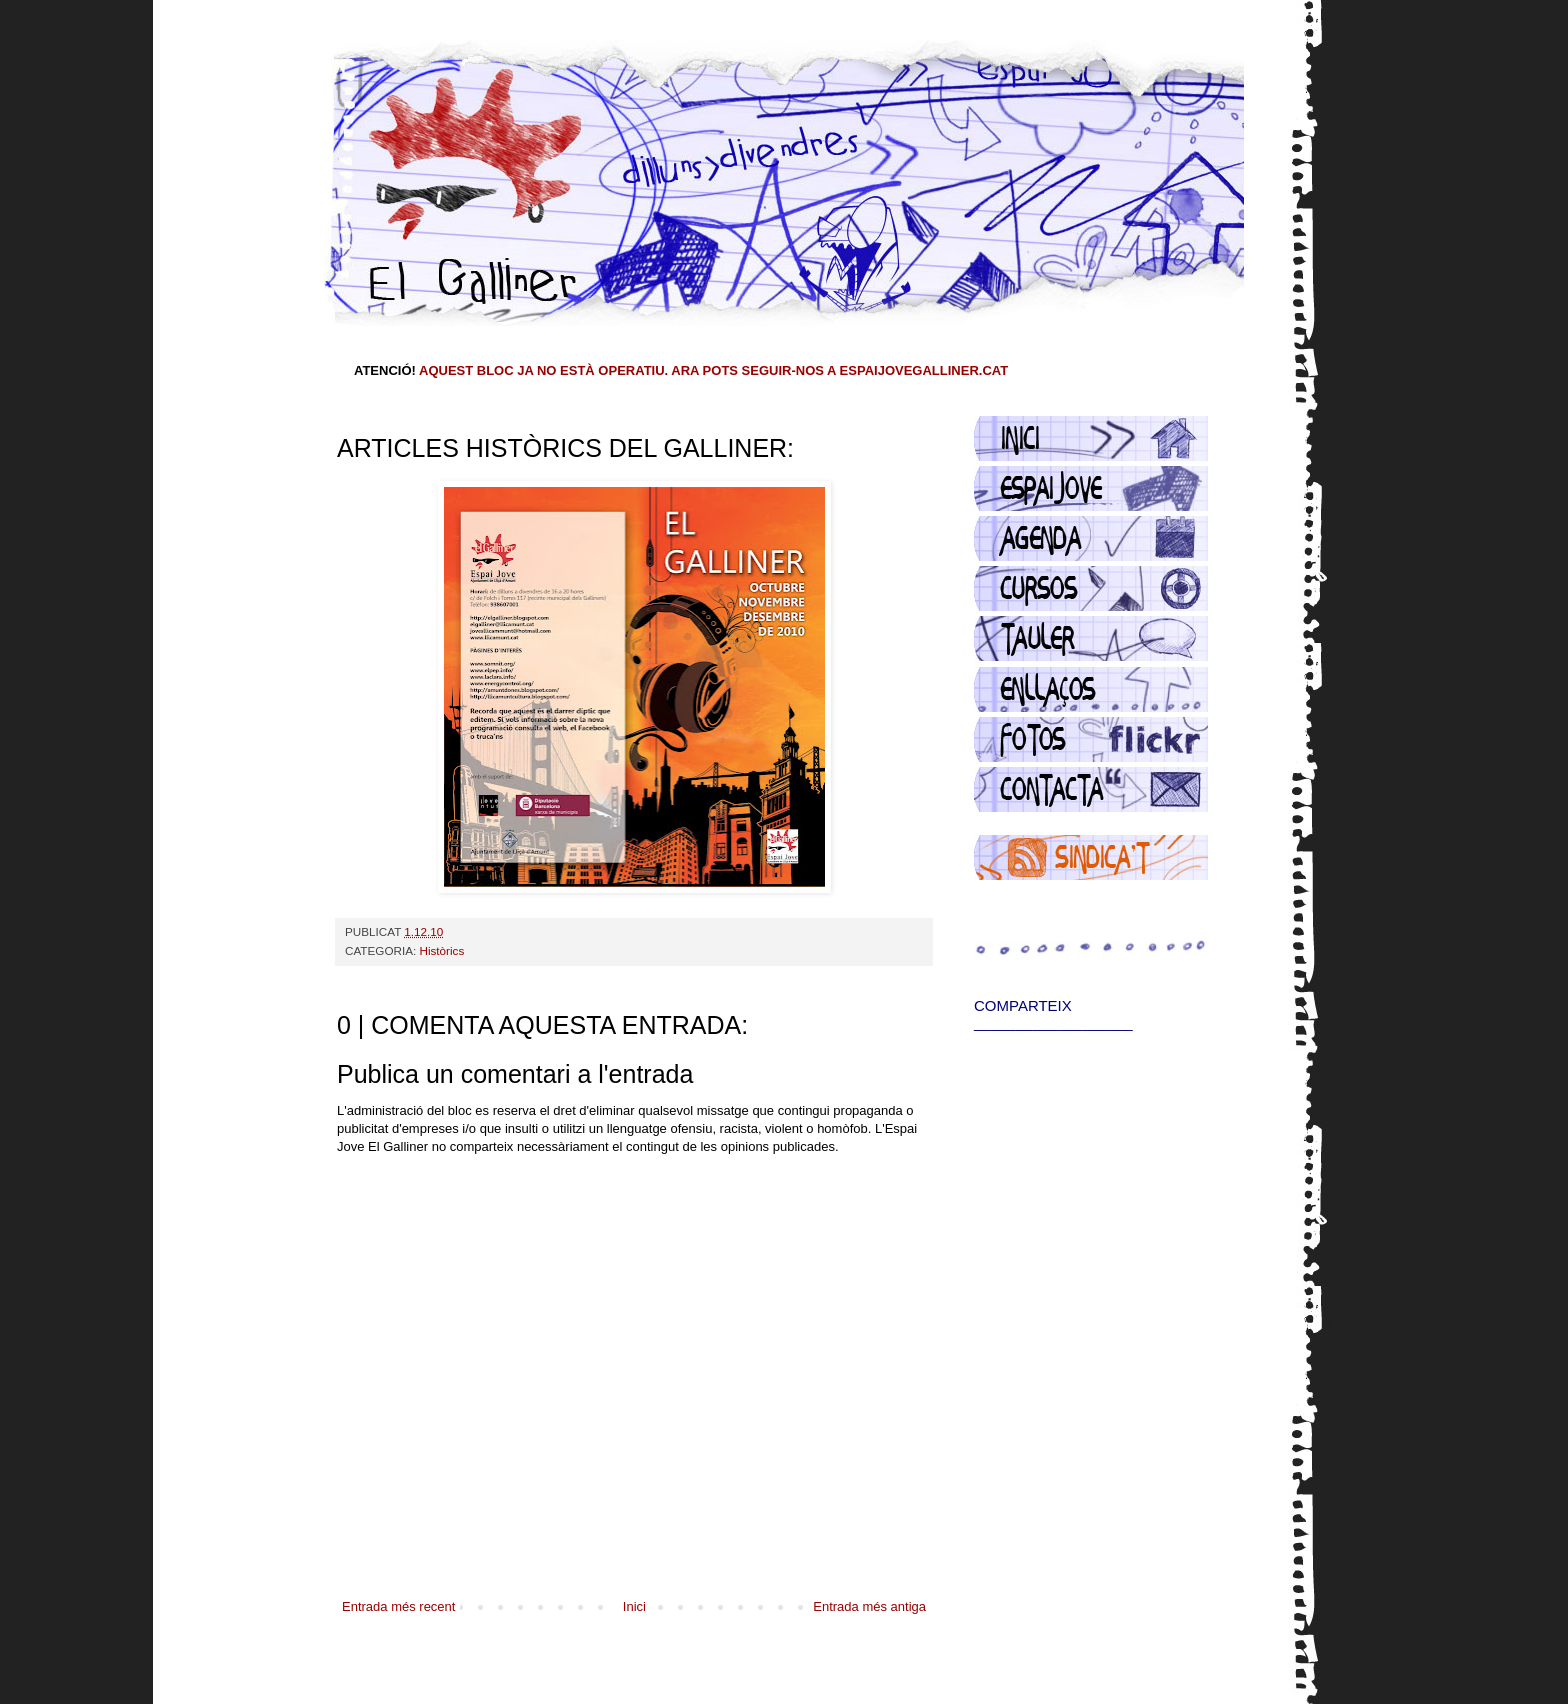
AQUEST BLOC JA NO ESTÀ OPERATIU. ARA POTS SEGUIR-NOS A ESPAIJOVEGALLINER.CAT (713, 370)
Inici (634, 1606)
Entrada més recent (398, 1606)
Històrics (441, 950)
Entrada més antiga (869, 1606)
